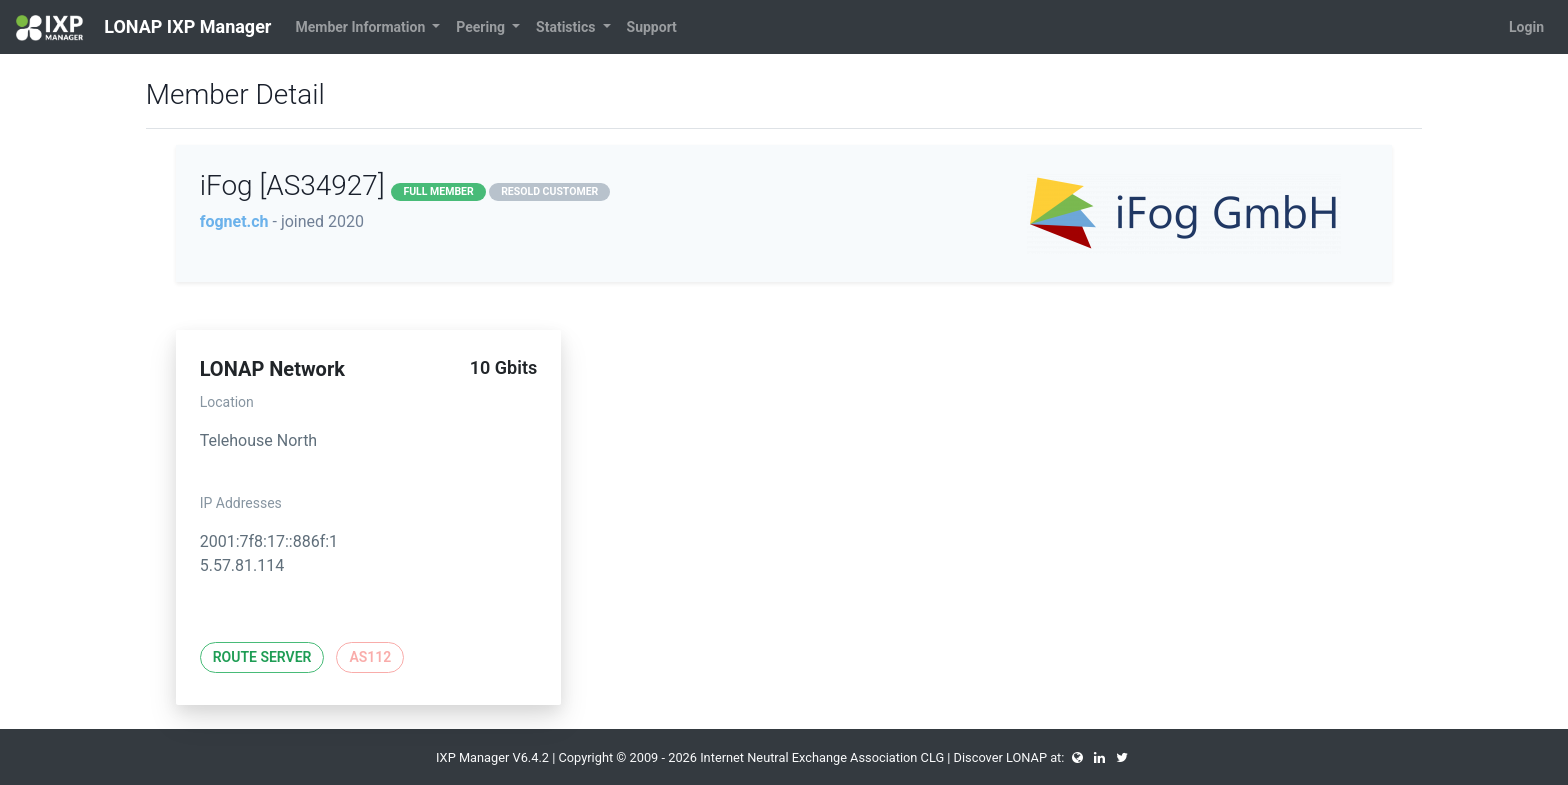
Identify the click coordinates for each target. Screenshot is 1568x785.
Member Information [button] (361, 27)
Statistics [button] (567, 27)
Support (652, 27)
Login (1526, 27)
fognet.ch (234, 221)
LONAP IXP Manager (143, 28)
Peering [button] (482, 27)
